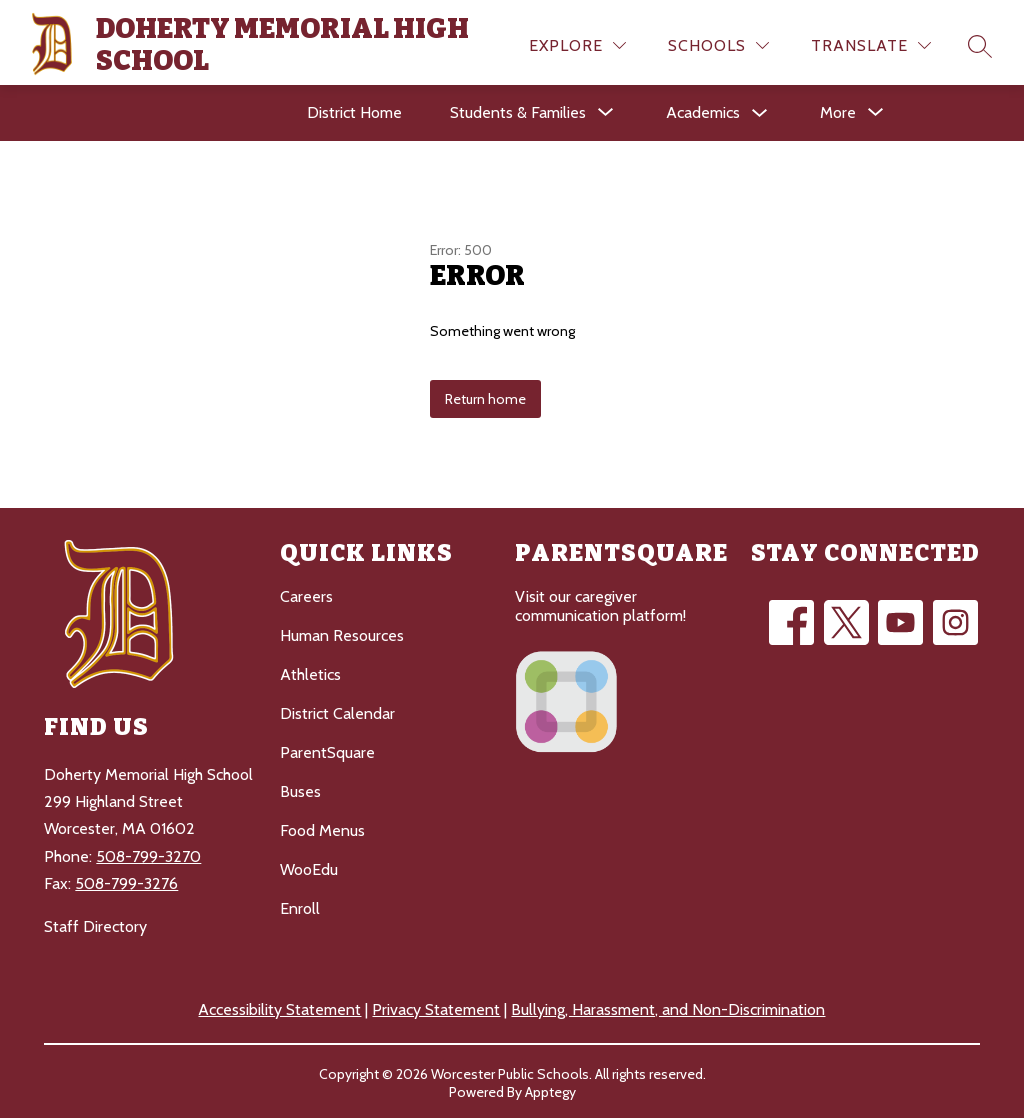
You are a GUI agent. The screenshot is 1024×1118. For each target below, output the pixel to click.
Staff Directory (95, 923)
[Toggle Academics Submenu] (760, 110)
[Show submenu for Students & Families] (518, 110)
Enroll (300, 905)
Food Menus (322, 827)
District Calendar (337, 710)
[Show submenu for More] (838, 110)
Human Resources (342, 632)
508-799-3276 (126, 879)
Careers (306, 593)
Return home (485, 396)
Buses (300, 788)
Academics (703, 109)
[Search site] (980, 43)
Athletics (310, 671)
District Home (354, 109)
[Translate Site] (871, 42)
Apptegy (550, 1089)
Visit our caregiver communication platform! (600, 603)
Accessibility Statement (279, 1006)
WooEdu (309, 866)
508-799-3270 (148, 852)
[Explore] (577, 42)
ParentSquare (327, 749)
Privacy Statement (436, 1006)
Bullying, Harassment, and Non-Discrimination (668, 1006)
